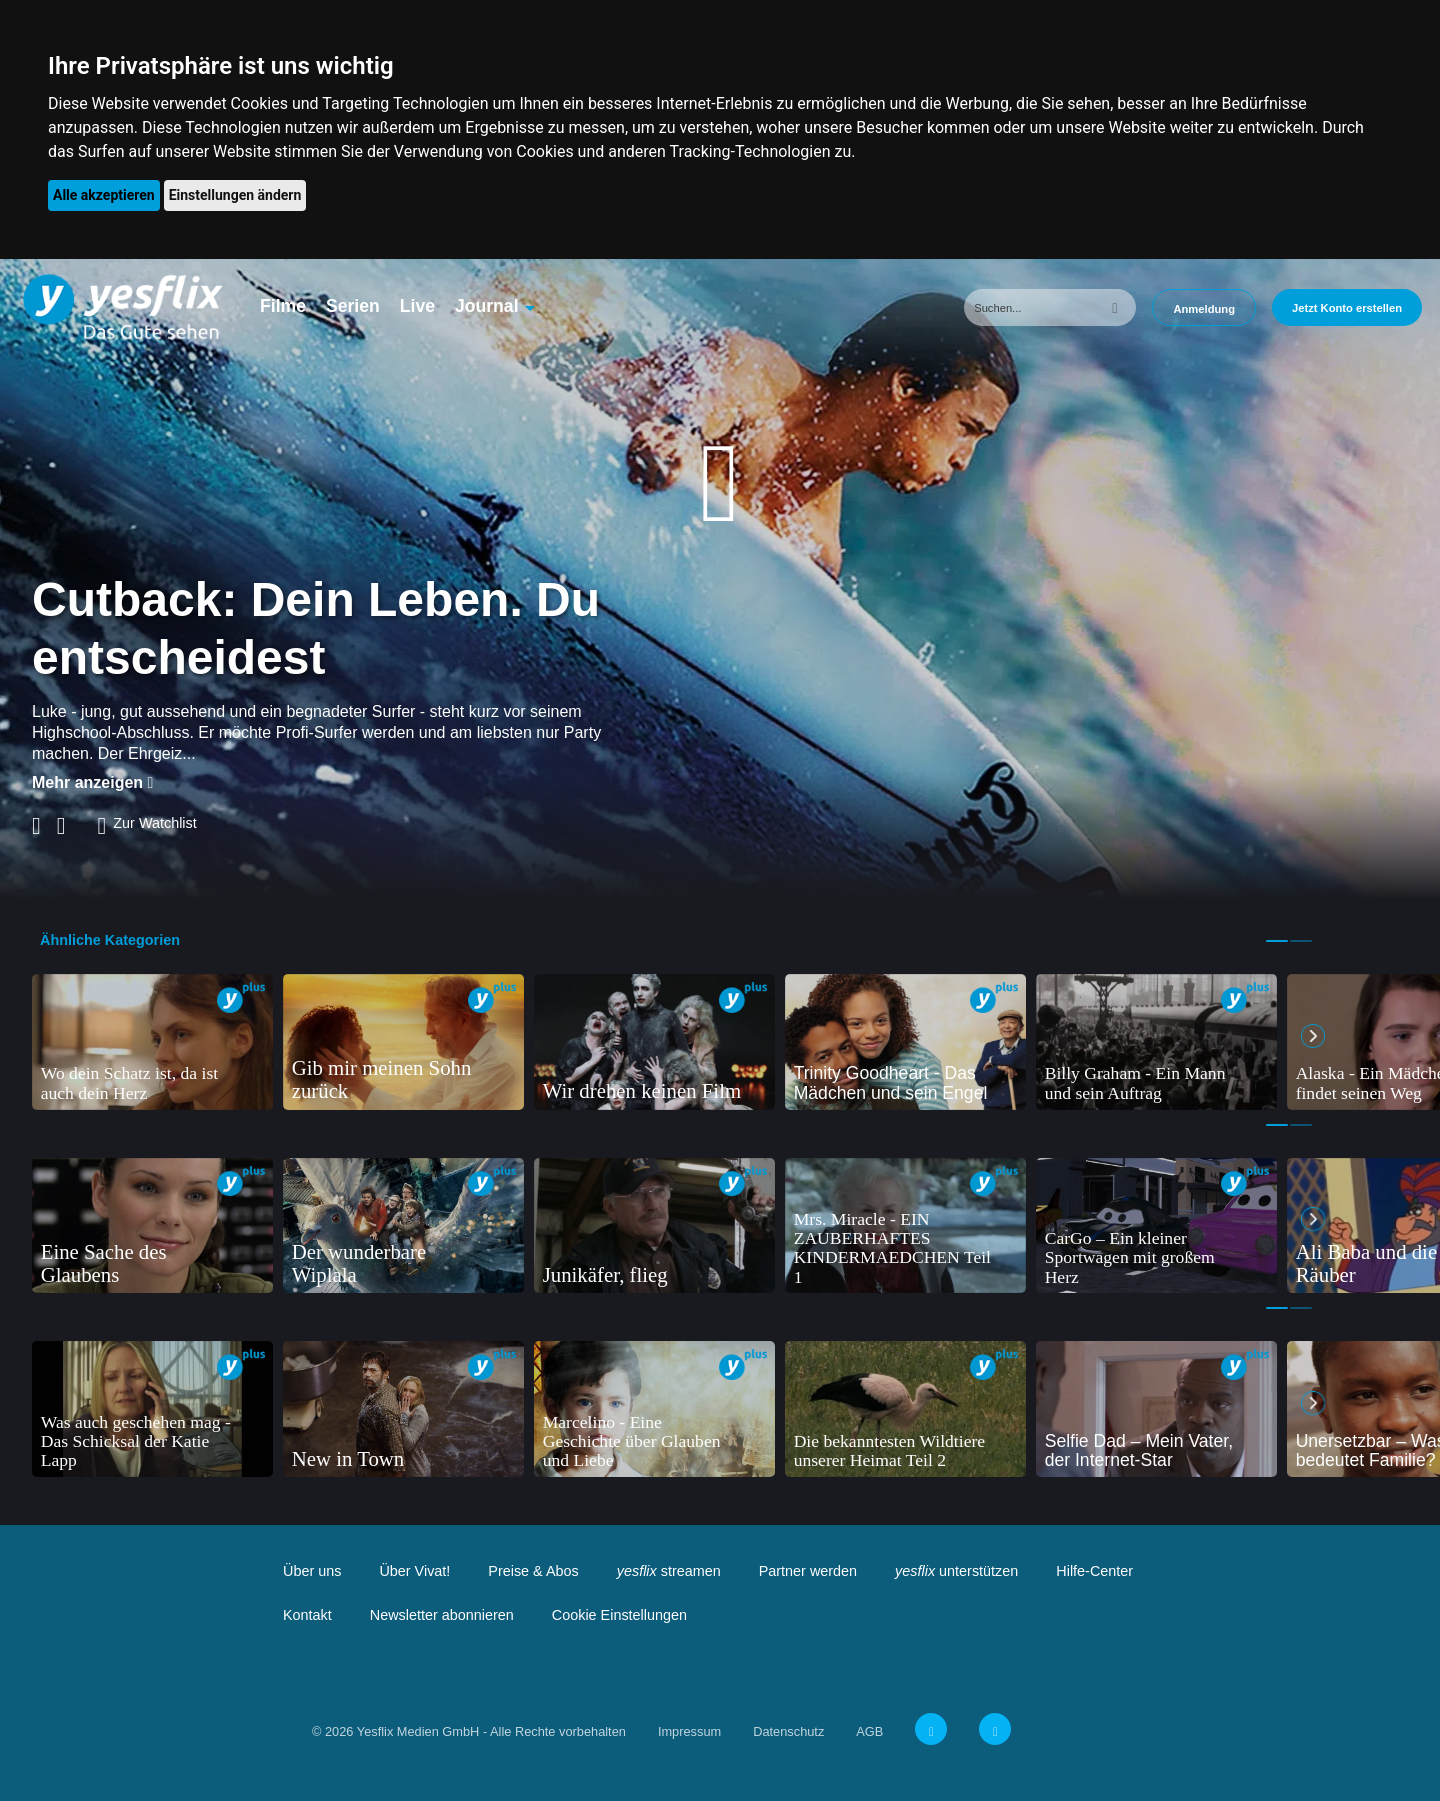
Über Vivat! (414, 1571)
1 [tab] (1277, 941)
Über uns (312, 1571)
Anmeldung (1204, 309)
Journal (487, 306)
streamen (669, 1571)
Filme (283, 306)
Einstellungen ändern (235, 195)
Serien (353, 306)
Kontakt (307, 1615)
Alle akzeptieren (104, 195)
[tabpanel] (152, 1042)
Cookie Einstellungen (619, 1615)
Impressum (689, 1731)
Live (417, 306)
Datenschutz (788, 1731)
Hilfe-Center (1094, 1571)
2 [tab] (1301, 941)
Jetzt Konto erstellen (1347, 308)
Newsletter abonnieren (442, 1615)
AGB (869, 1731)
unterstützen (956, 1571)
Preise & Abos (533, 1571)
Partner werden (808, 1571)
